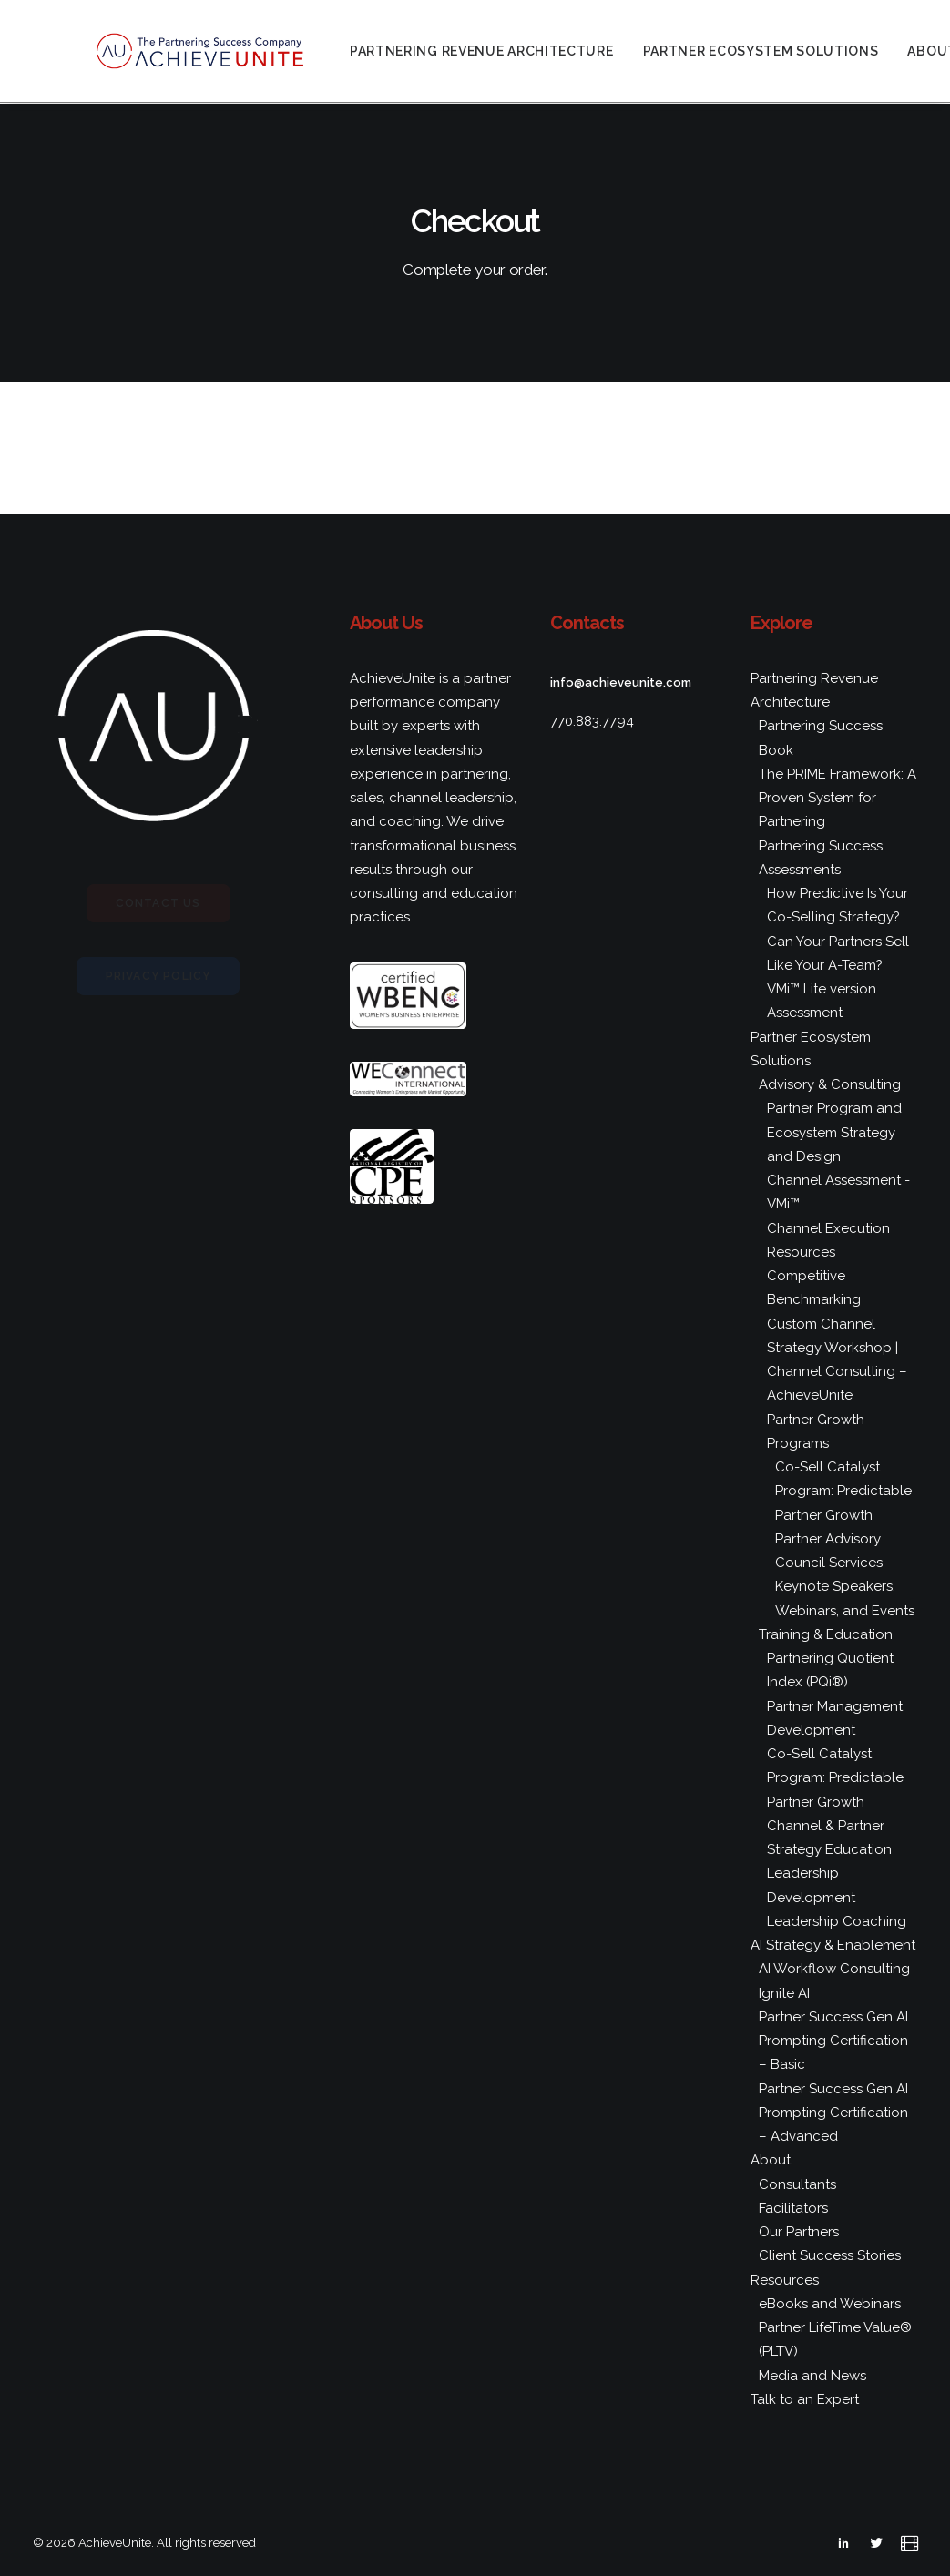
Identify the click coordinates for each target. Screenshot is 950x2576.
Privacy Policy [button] (158, 976)
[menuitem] (514, 52)
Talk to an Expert (805, 2399)
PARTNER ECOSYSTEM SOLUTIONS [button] (792, 52)
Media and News (812, 2375)
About (771, 2160)
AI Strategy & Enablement (833, 1945)
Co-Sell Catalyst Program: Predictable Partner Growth (843, 1491)
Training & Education (826, 1634)
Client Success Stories (830, 2255)
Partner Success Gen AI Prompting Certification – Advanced (833, 2113)
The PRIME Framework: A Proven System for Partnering (837, 798)
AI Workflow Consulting (834, 1968)
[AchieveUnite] (217, 52)
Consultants (797, 2184)
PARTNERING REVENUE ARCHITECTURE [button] (514, 52)
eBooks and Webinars (830, 2304)
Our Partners (799, 2232)
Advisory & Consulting (830, 1084)
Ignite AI (784, 1993)
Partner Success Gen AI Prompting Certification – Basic (833, 2041)
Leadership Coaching (836, 1921)
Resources (785, 2280)
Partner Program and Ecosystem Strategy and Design (834, 1132)
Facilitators (793, 2208)
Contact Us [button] (158, 903)
